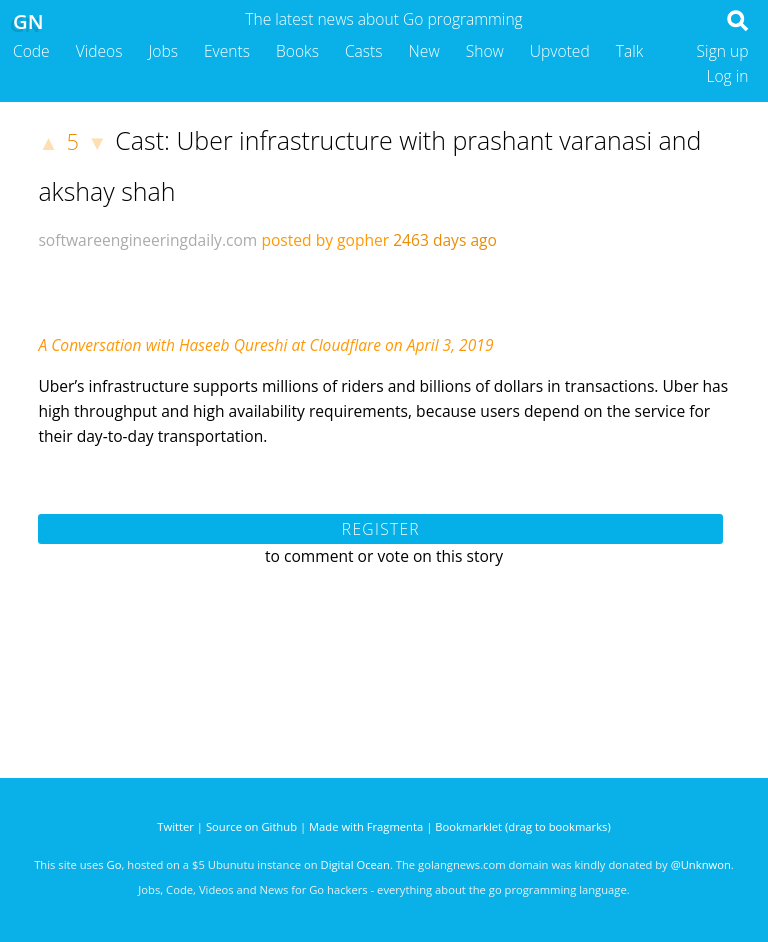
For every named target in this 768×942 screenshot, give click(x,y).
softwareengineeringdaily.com (147, 240)
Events (227, 51)
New (424, 51)
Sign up (723, 51)
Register (381, 529)
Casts (364, 51)
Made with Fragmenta (366, 826)
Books (297, 51)
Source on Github (251, 826)
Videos (99, 51)
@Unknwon (701, 864)
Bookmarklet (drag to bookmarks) (522, 826)
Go (114, 864)
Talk (630, 51)
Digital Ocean (355, 864)
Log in (727, 76)
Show (485, 51)
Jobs (163, 51)
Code (31, 51)
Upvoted (560, 51)
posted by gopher (325, 240)
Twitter (175, 826)
